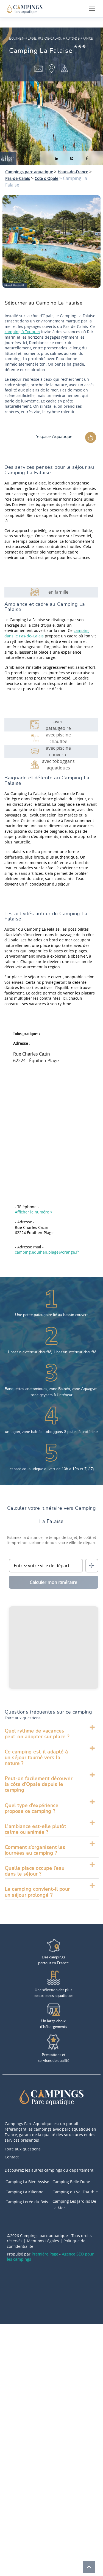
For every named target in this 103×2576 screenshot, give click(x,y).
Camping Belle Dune (71, 2181)
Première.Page (45, 2254)
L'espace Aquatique (53, 436)
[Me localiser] (91, 1565)
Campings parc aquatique (29, 171)
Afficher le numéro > (33, 1212)
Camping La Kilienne (24, 2191)
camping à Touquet (22, 331)
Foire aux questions (23, 2149)
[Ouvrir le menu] (92, 8)
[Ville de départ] (46, 1565)
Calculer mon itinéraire (53, 1582)
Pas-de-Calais (17, 178)
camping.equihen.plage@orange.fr (47, 1252)
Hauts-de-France (73, 171)
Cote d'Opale (46, 178)
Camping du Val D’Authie (75, 2191)
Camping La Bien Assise (27, 2181)
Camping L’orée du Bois (26, 2201)
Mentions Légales (43, 2240)
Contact (12, 2157)
